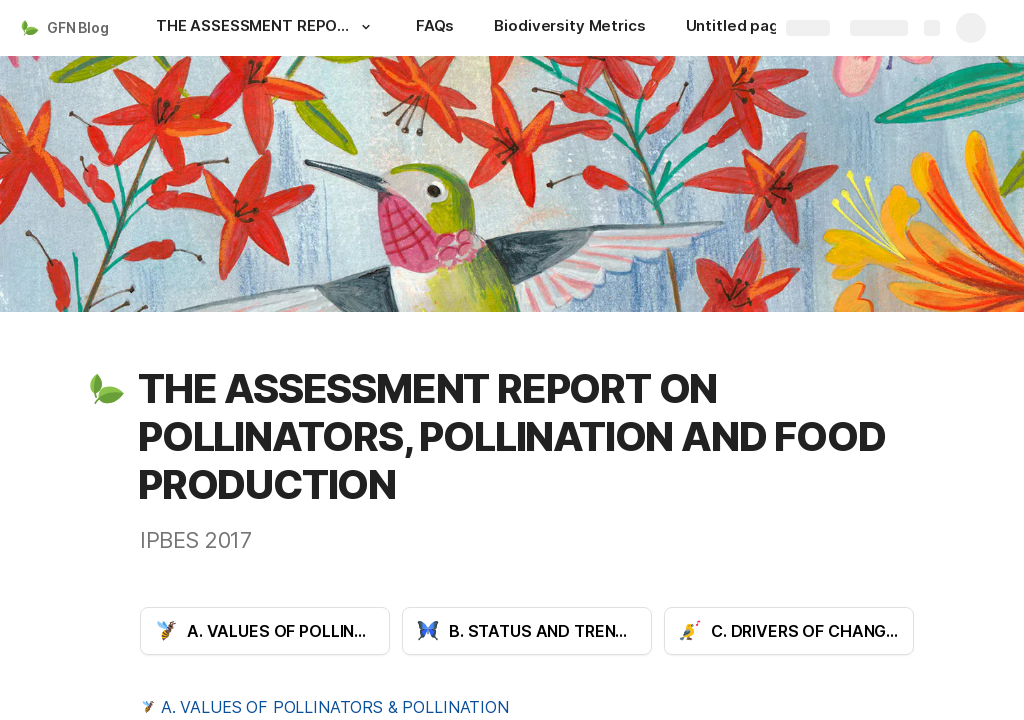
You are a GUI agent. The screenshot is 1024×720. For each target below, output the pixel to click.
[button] (366, 27)
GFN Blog (78, 27)
